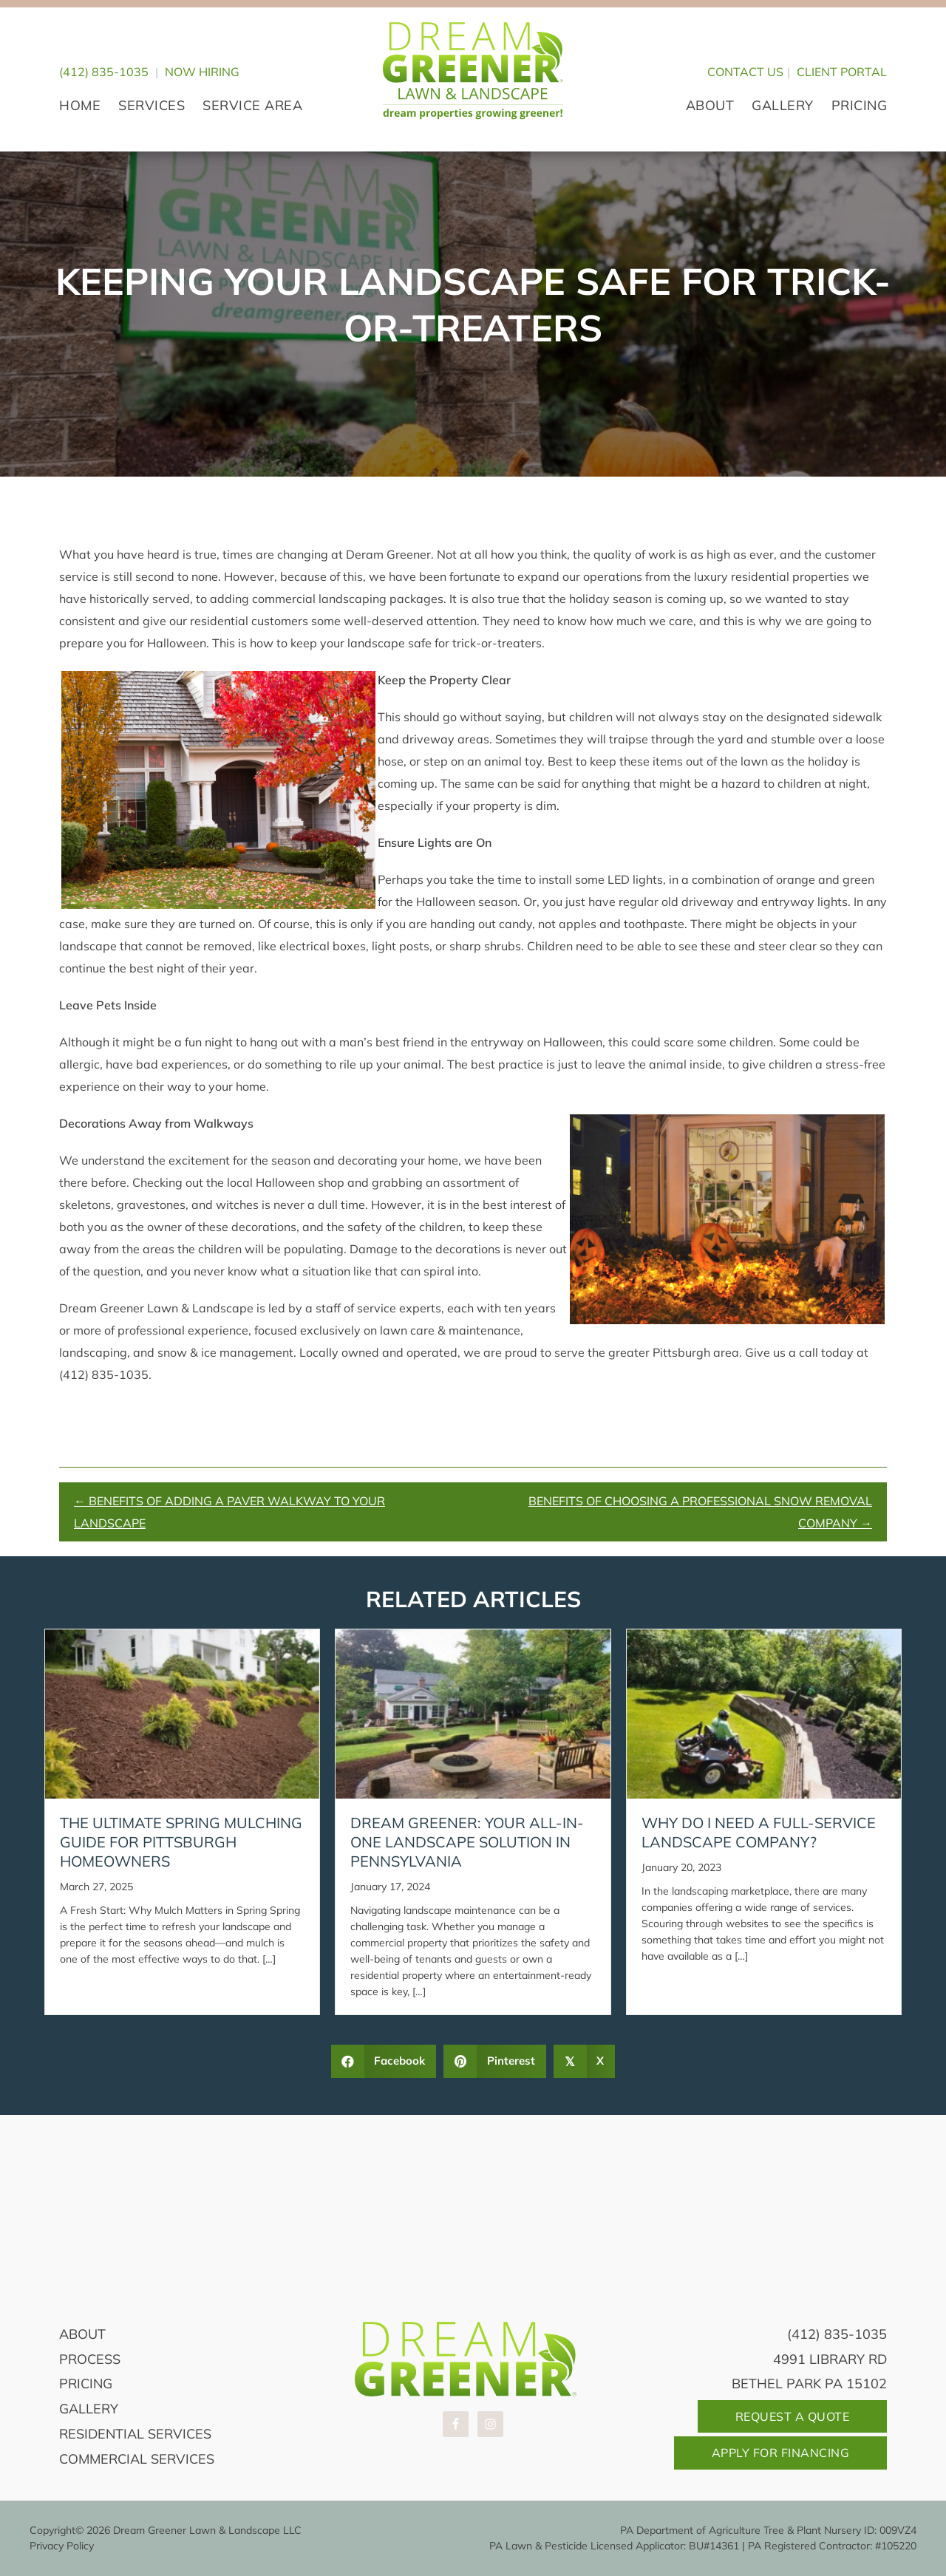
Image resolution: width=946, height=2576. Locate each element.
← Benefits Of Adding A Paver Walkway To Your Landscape (229, 1511)
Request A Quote (792, 2416)
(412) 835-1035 (104, 71)
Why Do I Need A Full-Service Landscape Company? (759, 1832)
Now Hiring (202, 71)
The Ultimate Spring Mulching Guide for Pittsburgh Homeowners (181, 1841)
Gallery (88, 2408)
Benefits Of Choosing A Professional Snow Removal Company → (700, 1511)
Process (89, 2359)
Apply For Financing (781, 2452)
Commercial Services (136, 2458)
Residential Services (135, 2433)
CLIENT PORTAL (842, 71)
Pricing (85, 2383)
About (82, 2333)
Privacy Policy (62, 2545)
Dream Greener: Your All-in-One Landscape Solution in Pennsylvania (467, 1841)
